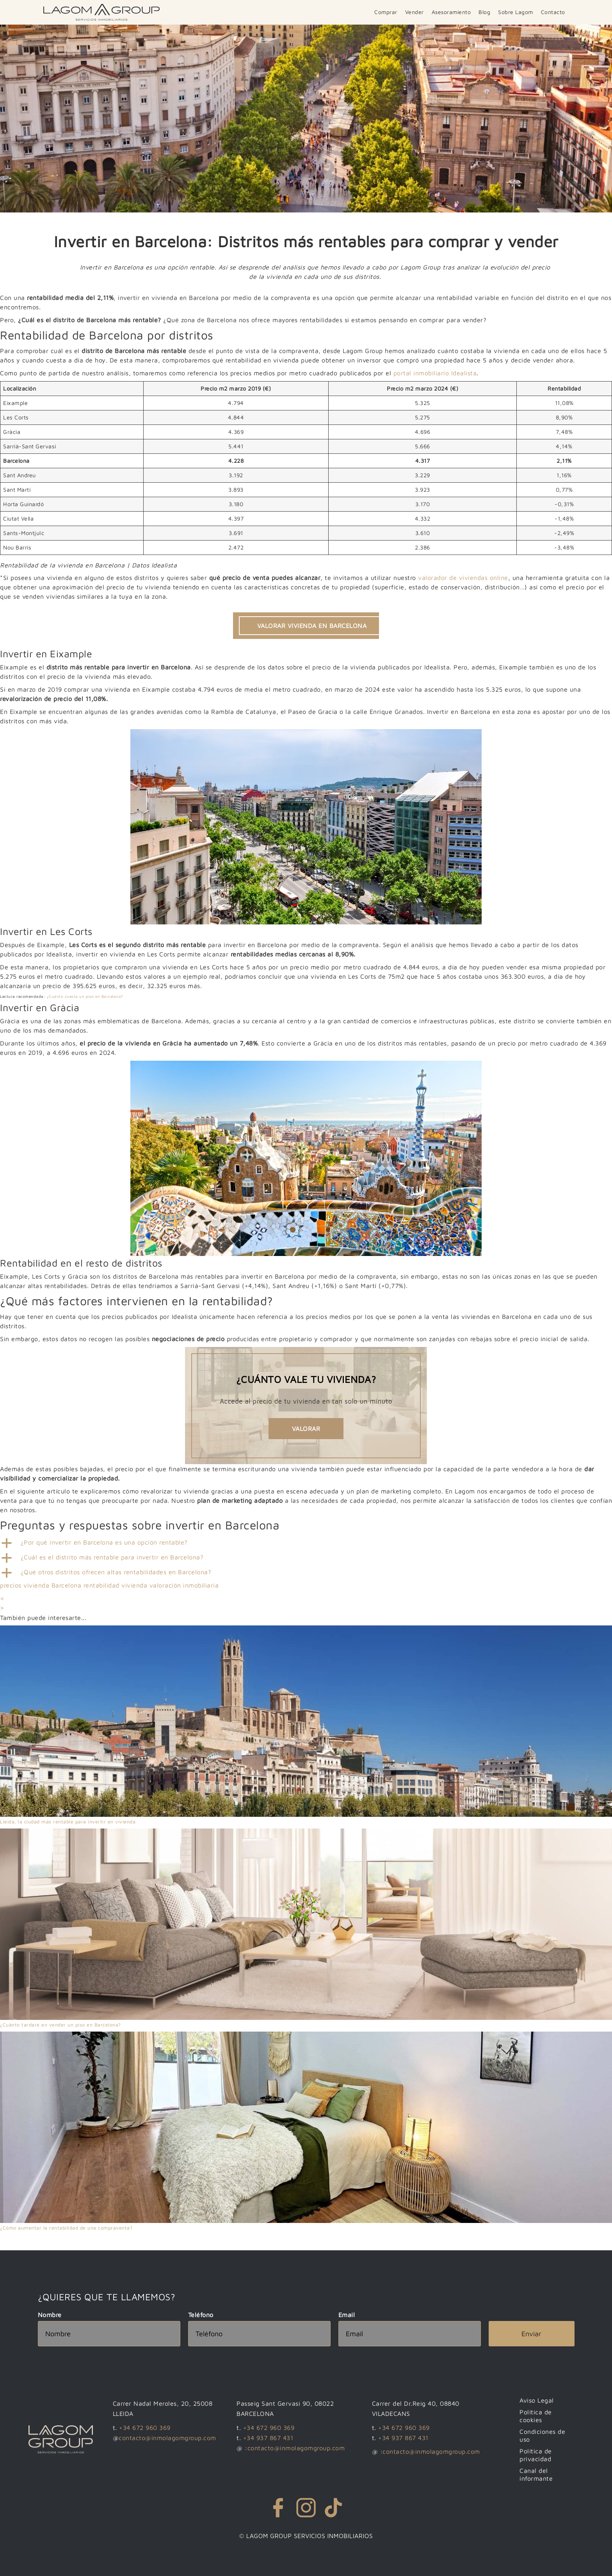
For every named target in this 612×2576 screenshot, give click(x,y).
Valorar (306, 1428)
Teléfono (200, 2315)
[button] (306, 1543)
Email (346, 2315)
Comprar (385, 12)
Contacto (553, 12)
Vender (414, 12)
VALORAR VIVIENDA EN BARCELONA (312, 625)
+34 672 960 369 (145, 2427)
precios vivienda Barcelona (40, 1585)
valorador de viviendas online (463, 577)
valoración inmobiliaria (184, 1585)
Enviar (531, 2334)
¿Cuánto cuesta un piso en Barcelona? (85, 996)
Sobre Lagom (515, 12)
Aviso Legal (538, 2400)
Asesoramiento (451, 12)
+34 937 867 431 (268, 2437)
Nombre (50, 2315)
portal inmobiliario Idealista (435, 372)
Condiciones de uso (543, 2435)
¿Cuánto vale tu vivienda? (306, 1379)
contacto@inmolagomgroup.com (167, 2437)
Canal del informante (537, 2474)
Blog (484, 12)
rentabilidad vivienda (116, 1585)
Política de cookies (537, 2415)
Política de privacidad (537, 2455)
